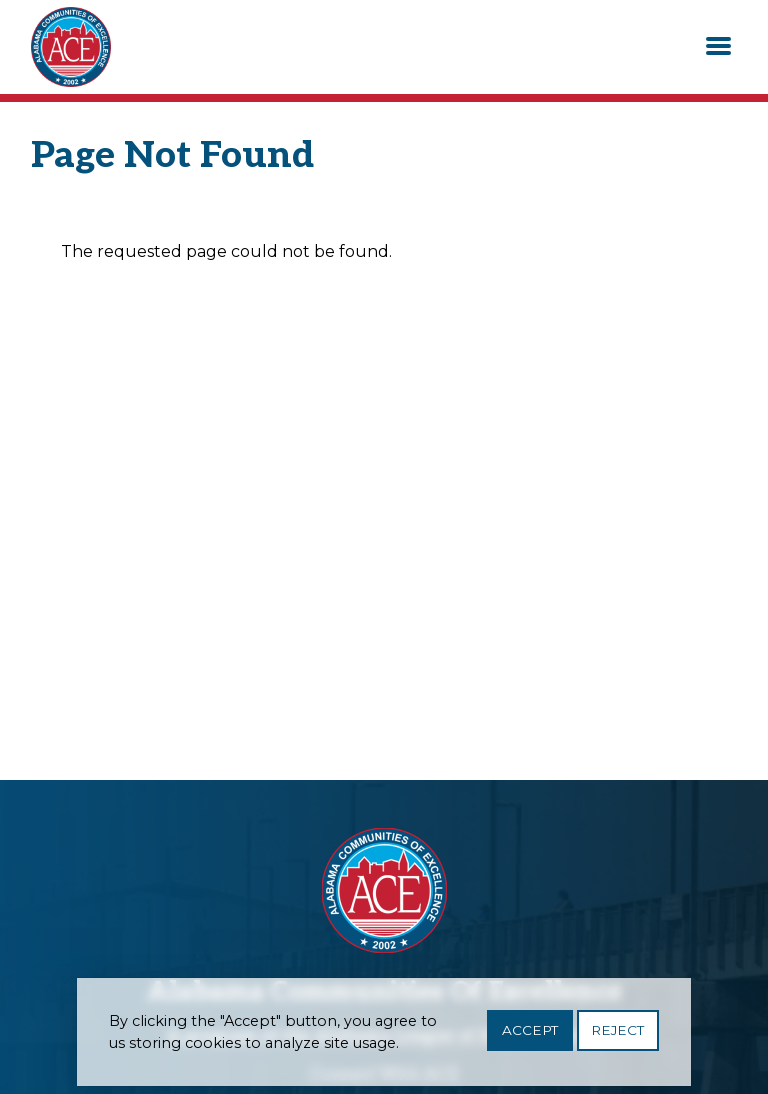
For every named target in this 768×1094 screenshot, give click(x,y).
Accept (530, 1036)
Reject (617, 1036)
